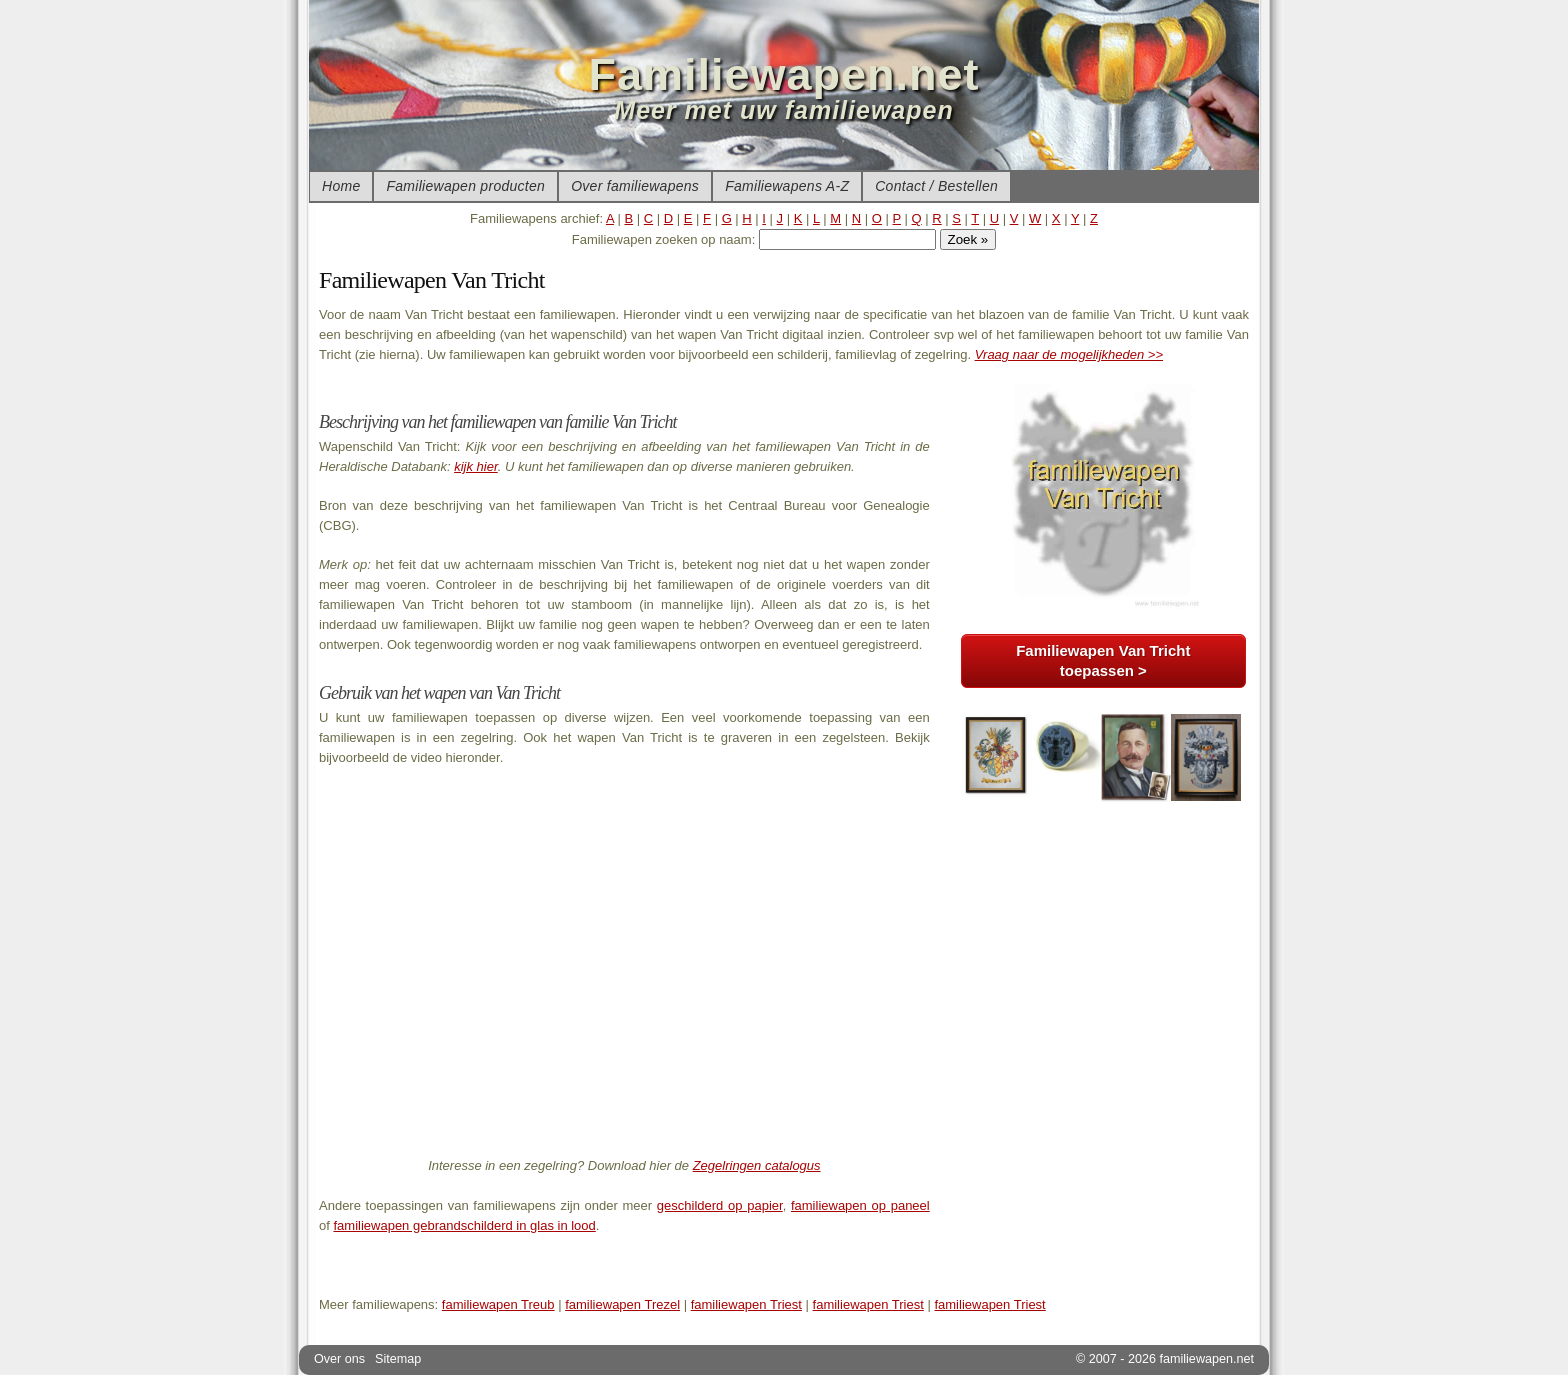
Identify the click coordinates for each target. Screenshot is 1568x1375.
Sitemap (398, 1359)
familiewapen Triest (746, 1304)
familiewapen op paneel (860, 1205)
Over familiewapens (635, 186)
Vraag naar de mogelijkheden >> (1069, 354)
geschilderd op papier (720, 1205)
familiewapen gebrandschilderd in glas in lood (464, 1225)
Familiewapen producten (465, 186)
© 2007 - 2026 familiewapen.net (1165, 1359)
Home (341, 186)
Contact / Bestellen (936, 186)
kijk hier (476, 466)
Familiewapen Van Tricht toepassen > (1103, 660)
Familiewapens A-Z (787, 186)
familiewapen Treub (498, 1304)
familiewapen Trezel (622, 1304)
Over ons (339, 1359)
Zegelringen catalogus (757, 1165)
